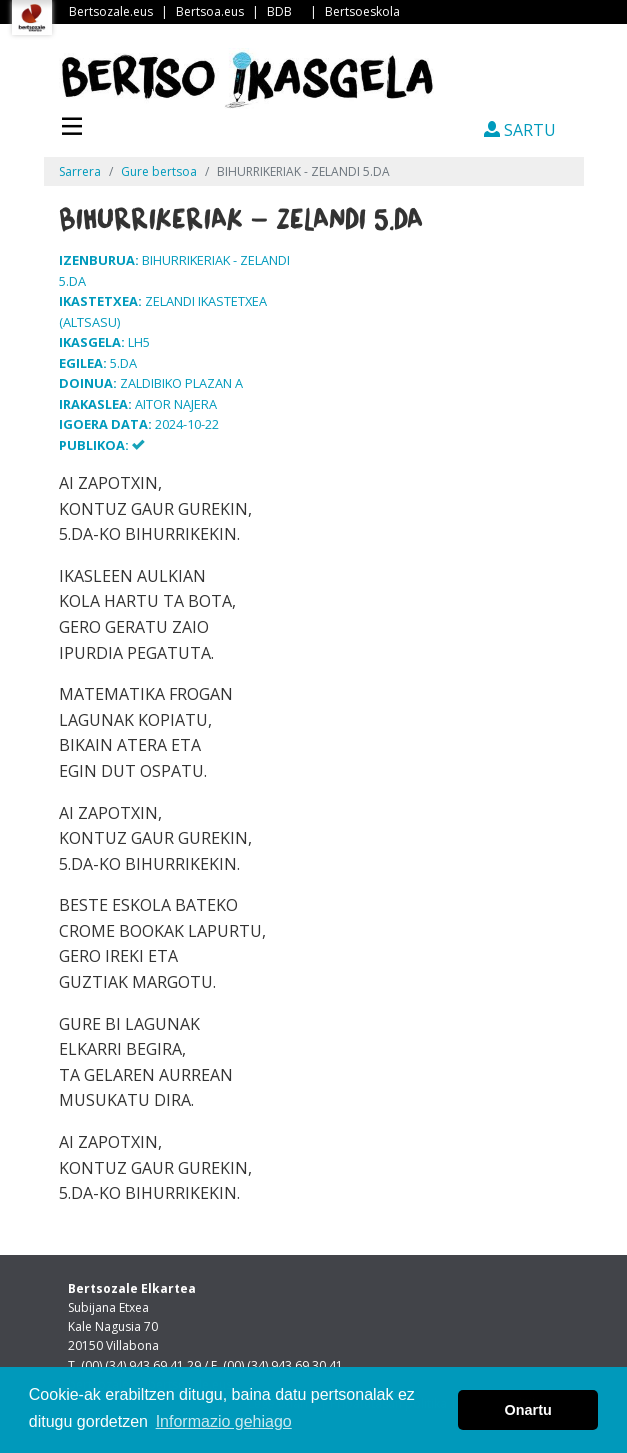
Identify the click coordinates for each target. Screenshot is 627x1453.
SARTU (520, 130)
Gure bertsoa (159, 171)
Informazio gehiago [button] (224, 1421)
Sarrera (80, 171)
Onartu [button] (528, 1410)
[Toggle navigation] (72, 124)
